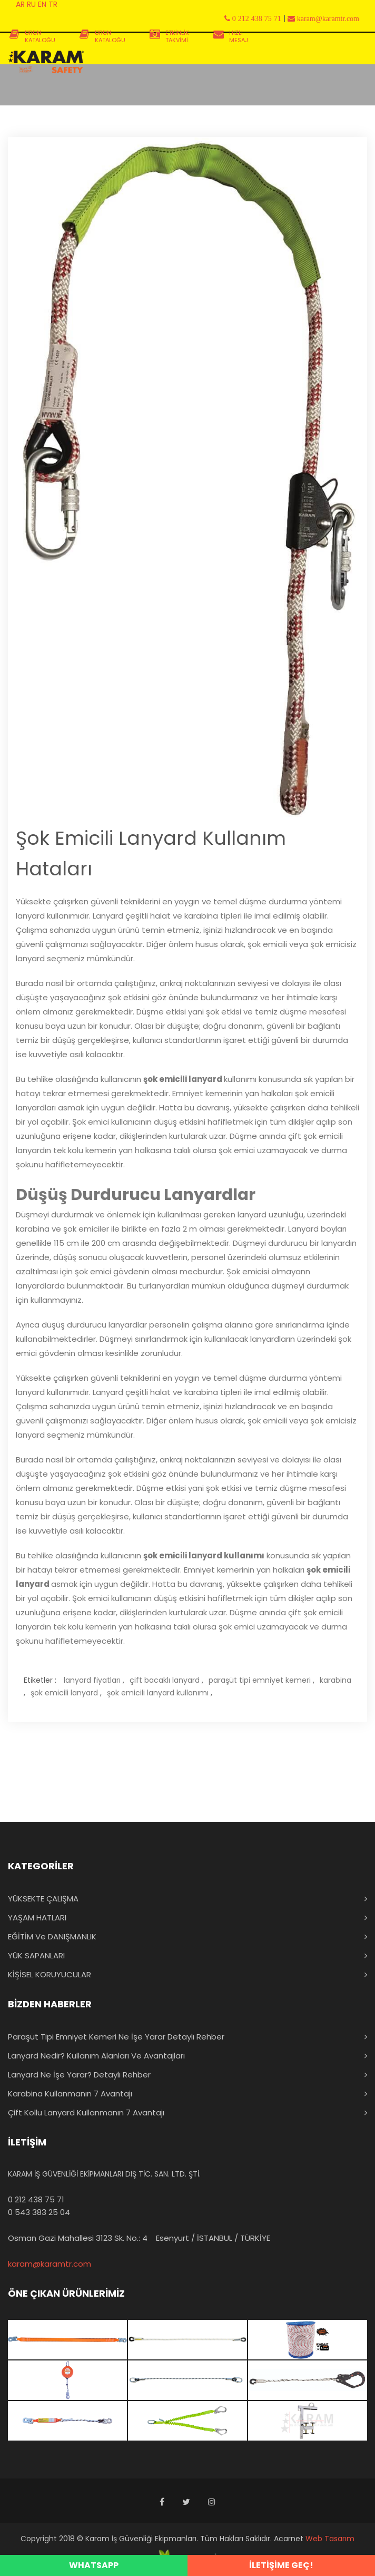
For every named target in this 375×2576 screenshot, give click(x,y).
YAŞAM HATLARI (37, 1917)
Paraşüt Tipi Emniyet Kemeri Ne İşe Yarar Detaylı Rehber (116, 2036)
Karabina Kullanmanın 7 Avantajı (70, 2093)
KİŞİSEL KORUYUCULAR (49, 1974)
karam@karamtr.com (49, 2263)
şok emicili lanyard (64, 1692)
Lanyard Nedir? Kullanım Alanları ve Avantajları (96, 2055)
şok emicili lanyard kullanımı (158, 1692)
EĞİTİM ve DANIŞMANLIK (52, 1936)
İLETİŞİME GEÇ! (281, 2565)
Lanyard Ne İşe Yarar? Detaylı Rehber (79, 2074)
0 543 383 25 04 (39, 2212)
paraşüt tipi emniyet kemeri (260, 1680)
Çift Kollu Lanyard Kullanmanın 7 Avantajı (86, 2112)
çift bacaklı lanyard (165, 1680)
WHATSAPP (94, 2565)
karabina (335, 1680)
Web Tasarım (329, 2538)
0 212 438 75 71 (36, 2199)
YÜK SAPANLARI (36, 1955)
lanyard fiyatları (92, 1680)
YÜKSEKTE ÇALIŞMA (43, 1898)
